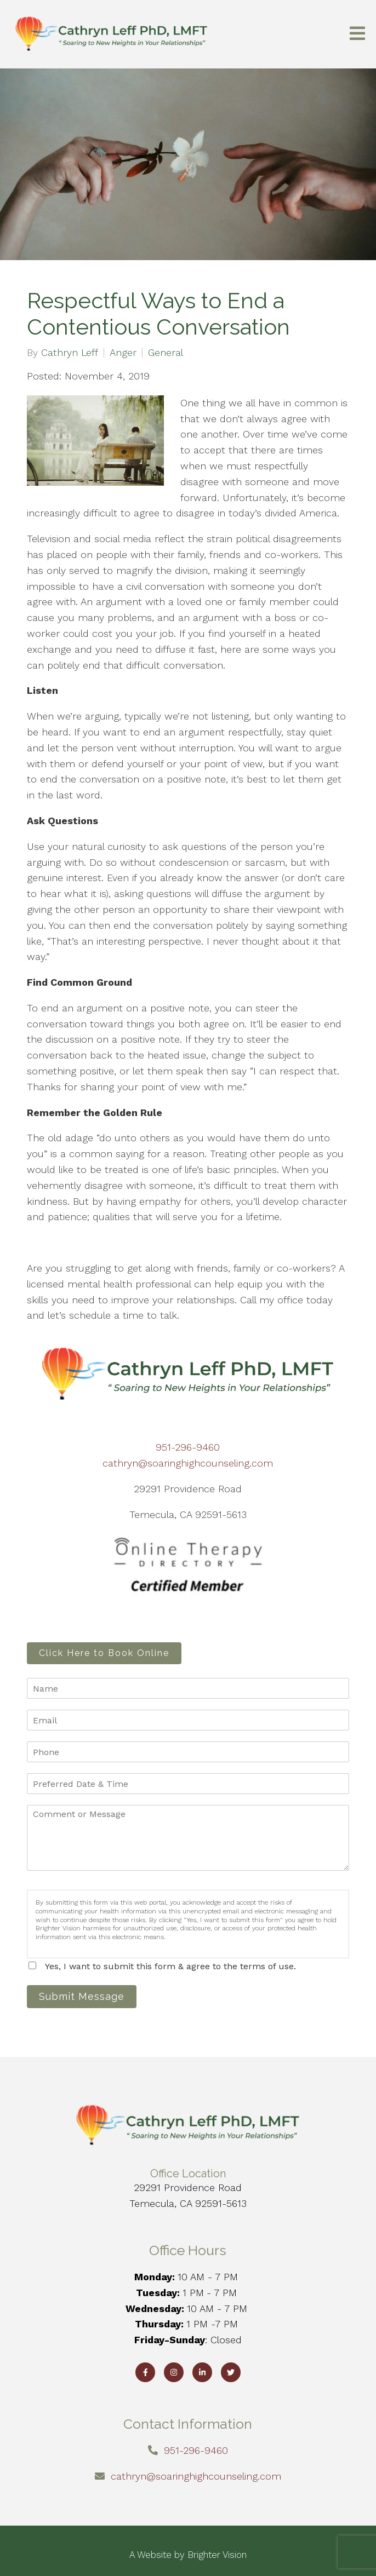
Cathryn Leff (69, 353)
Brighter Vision (217, 2554)
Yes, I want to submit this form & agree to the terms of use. (170, 1966)
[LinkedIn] (202, 2372)
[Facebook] (145, 2372)
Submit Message (81, 1996)
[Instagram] (174, 2372)
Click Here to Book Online (104, 1653)
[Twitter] (231, 2372)
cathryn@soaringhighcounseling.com (187, 1463)
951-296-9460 (188, 1447)
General (165, 353)
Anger (123, 353)
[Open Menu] (357, 34)
